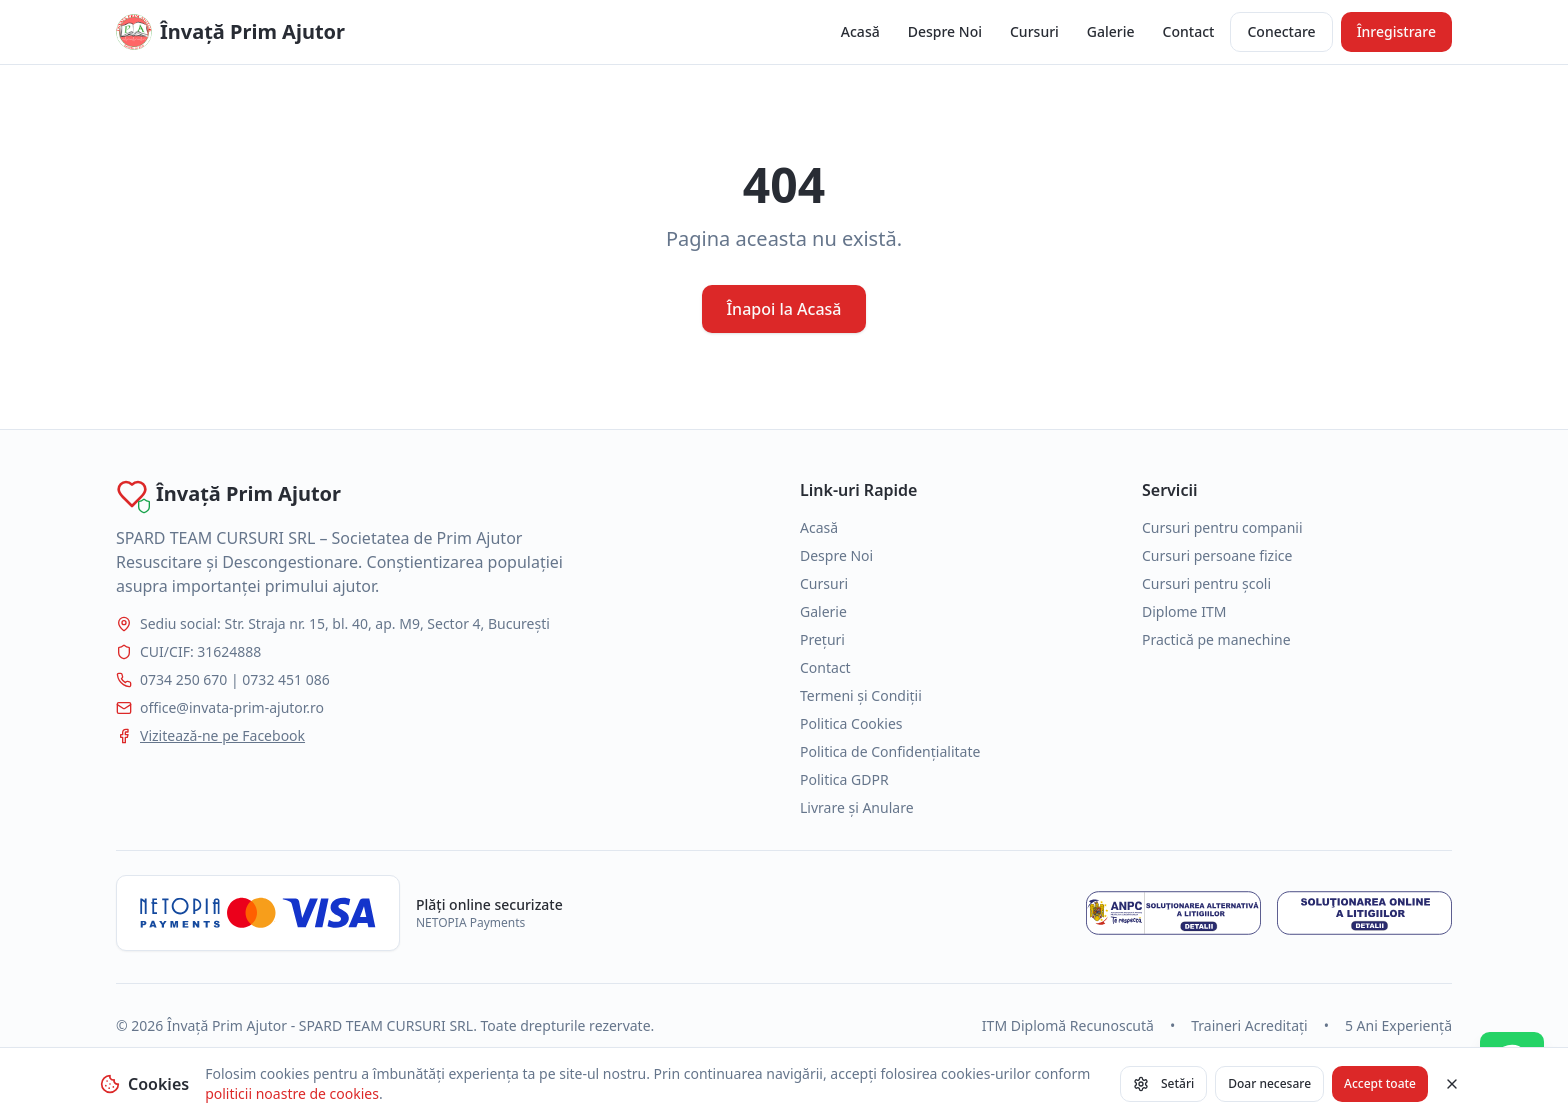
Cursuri (1034, 31)
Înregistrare (1396, 31)
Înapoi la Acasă (783, 309)
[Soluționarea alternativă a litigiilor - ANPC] (1173, 913)
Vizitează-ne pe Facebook (222, 735)
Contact (1189, 31)
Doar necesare (1269, 1083)
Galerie (1111, 31)
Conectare (1281, 31)
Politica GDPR (844, 779)
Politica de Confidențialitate (890, 751)
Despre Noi (945, 31)
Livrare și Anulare (857, 807)
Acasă (860, 31)
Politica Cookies (851, 723)
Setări (1163, 1083)
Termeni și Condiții (861, 695)
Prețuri (822, 639)
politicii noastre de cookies (292, 1093)
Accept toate (1380, 1083)
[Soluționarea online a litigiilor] (1364, 913)
